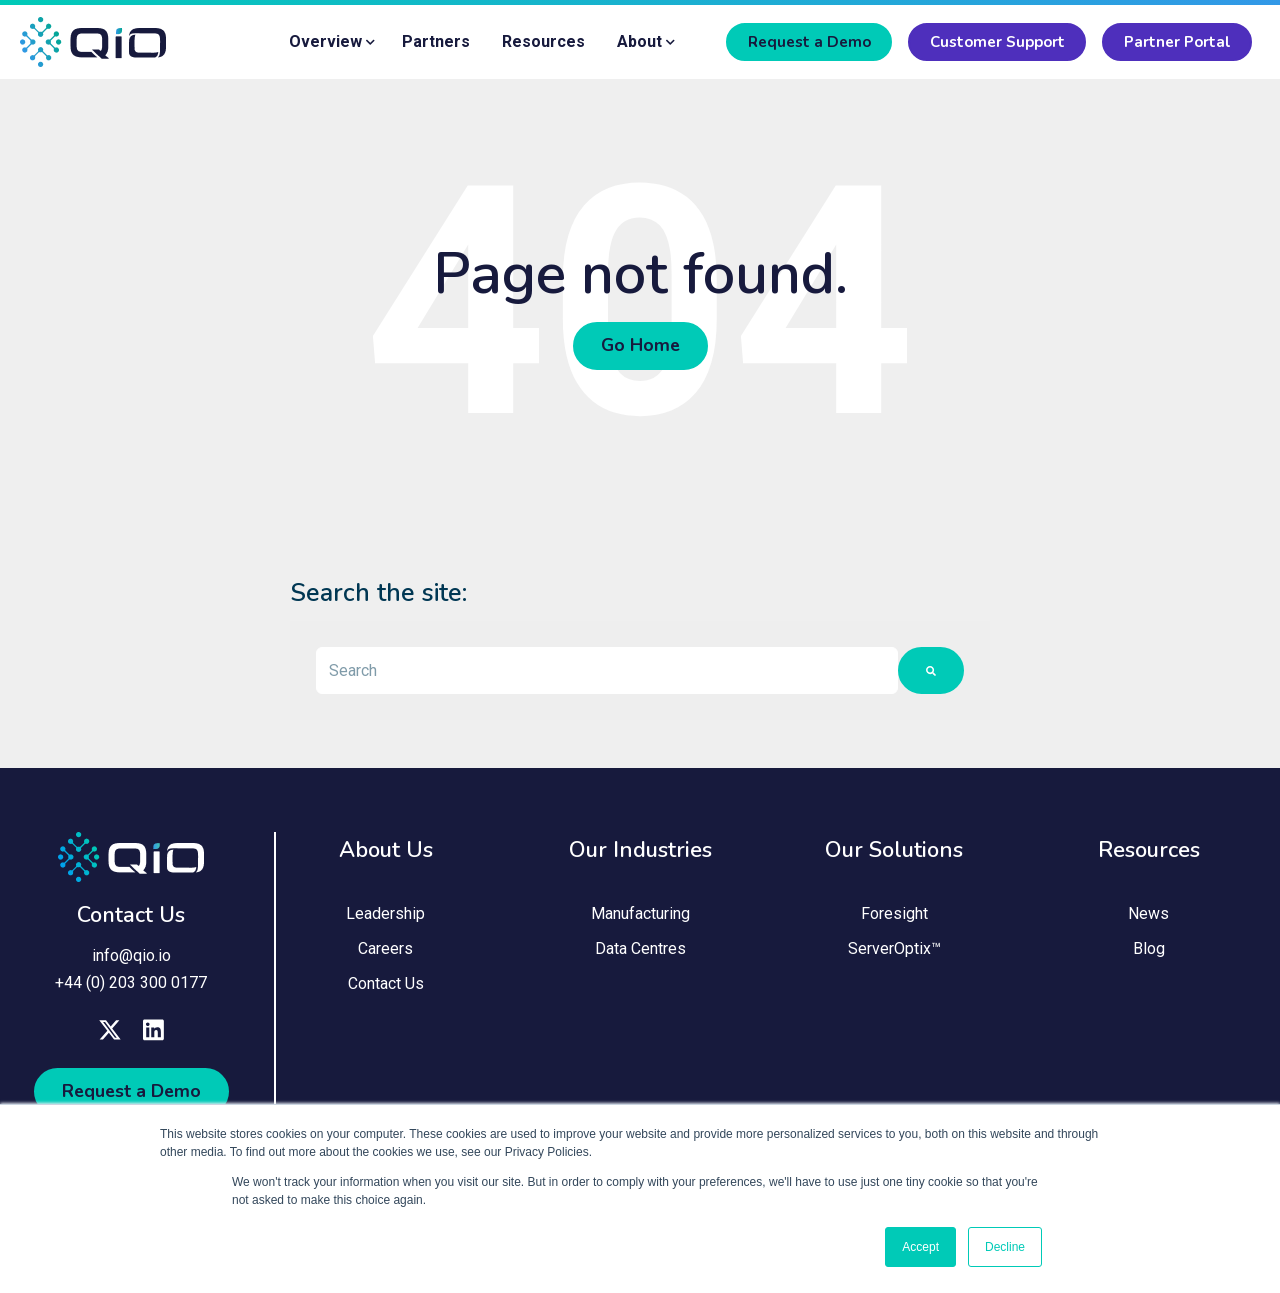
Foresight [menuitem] (894, 916)
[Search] (931, 672)
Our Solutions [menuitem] (894, 852)
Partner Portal (1177, 42)
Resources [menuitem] (543, 41)
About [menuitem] (639, 41)
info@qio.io (131, 957)
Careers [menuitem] (385, 952)
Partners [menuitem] (436, 41)
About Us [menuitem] (386, 852)
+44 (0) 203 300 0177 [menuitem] (131, 984)
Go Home (640, 347)
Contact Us (131, 918)
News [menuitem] (1148, 916)
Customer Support (997, 42)
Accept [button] (920, 1247)
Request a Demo (809, 42)
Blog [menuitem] (1149, 952)
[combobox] (607, 672)
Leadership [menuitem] (385, 916)
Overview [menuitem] (325, 41)
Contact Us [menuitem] (386, 987)
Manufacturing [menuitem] (640, 916)
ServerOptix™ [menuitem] (894, 952)
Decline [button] (1005, 1247)
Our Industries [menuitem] (640, 852)
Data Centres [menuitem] (640, 952)
